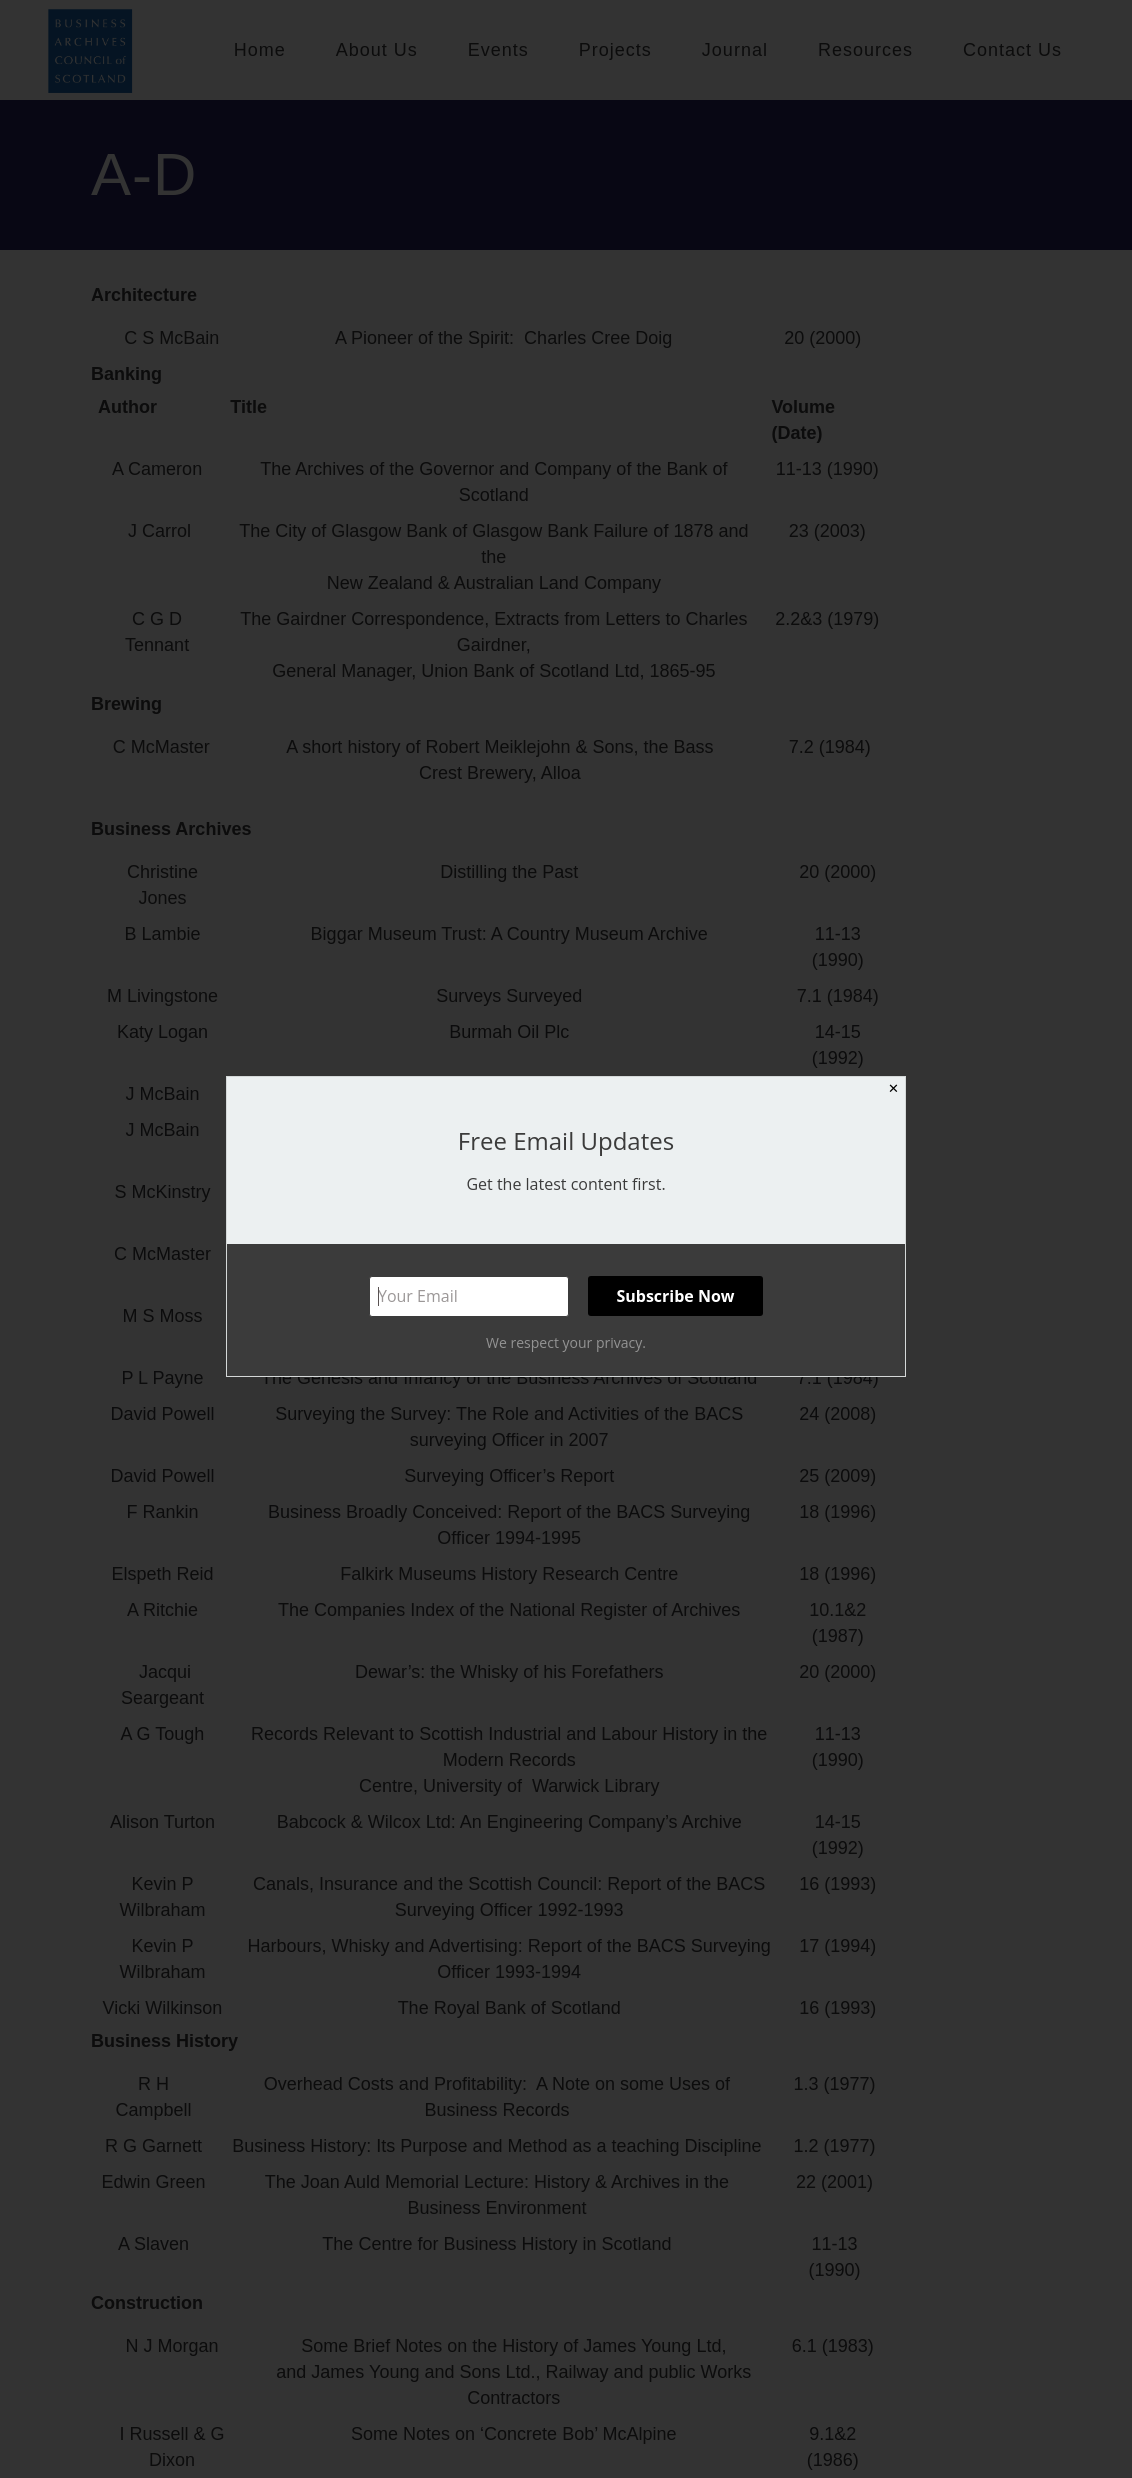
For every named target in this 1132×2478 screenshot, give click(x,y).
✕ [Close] (893, 1088)
